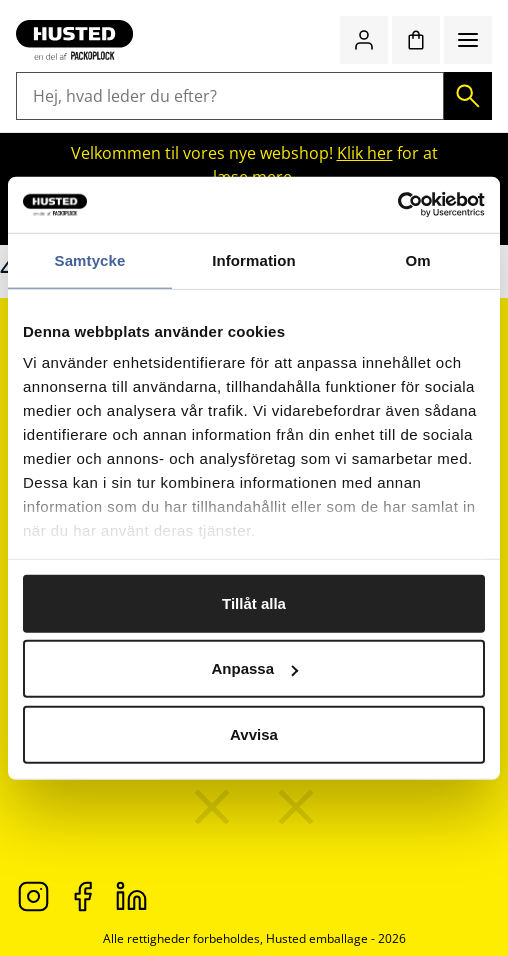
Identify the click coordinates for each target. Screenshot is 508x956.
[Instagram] (33, 895)
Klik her (365, 153)
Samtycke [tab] (90, 259)
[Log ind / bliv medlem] (364, 40)
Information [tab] (254, 259)
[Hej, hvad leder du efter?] (230, 96)
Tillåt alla (254, 602)
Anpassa (254, 668)
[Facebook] (82, 895)
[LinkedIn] (131, 895)
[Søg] (468, 96)
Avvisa (254, 733)
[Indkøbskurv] (416, 40)
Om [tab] (417, 259)
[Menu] (468, 40)
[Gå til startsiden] (74, 40)
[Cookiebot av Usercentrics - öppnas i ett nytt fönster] (397, 205)
